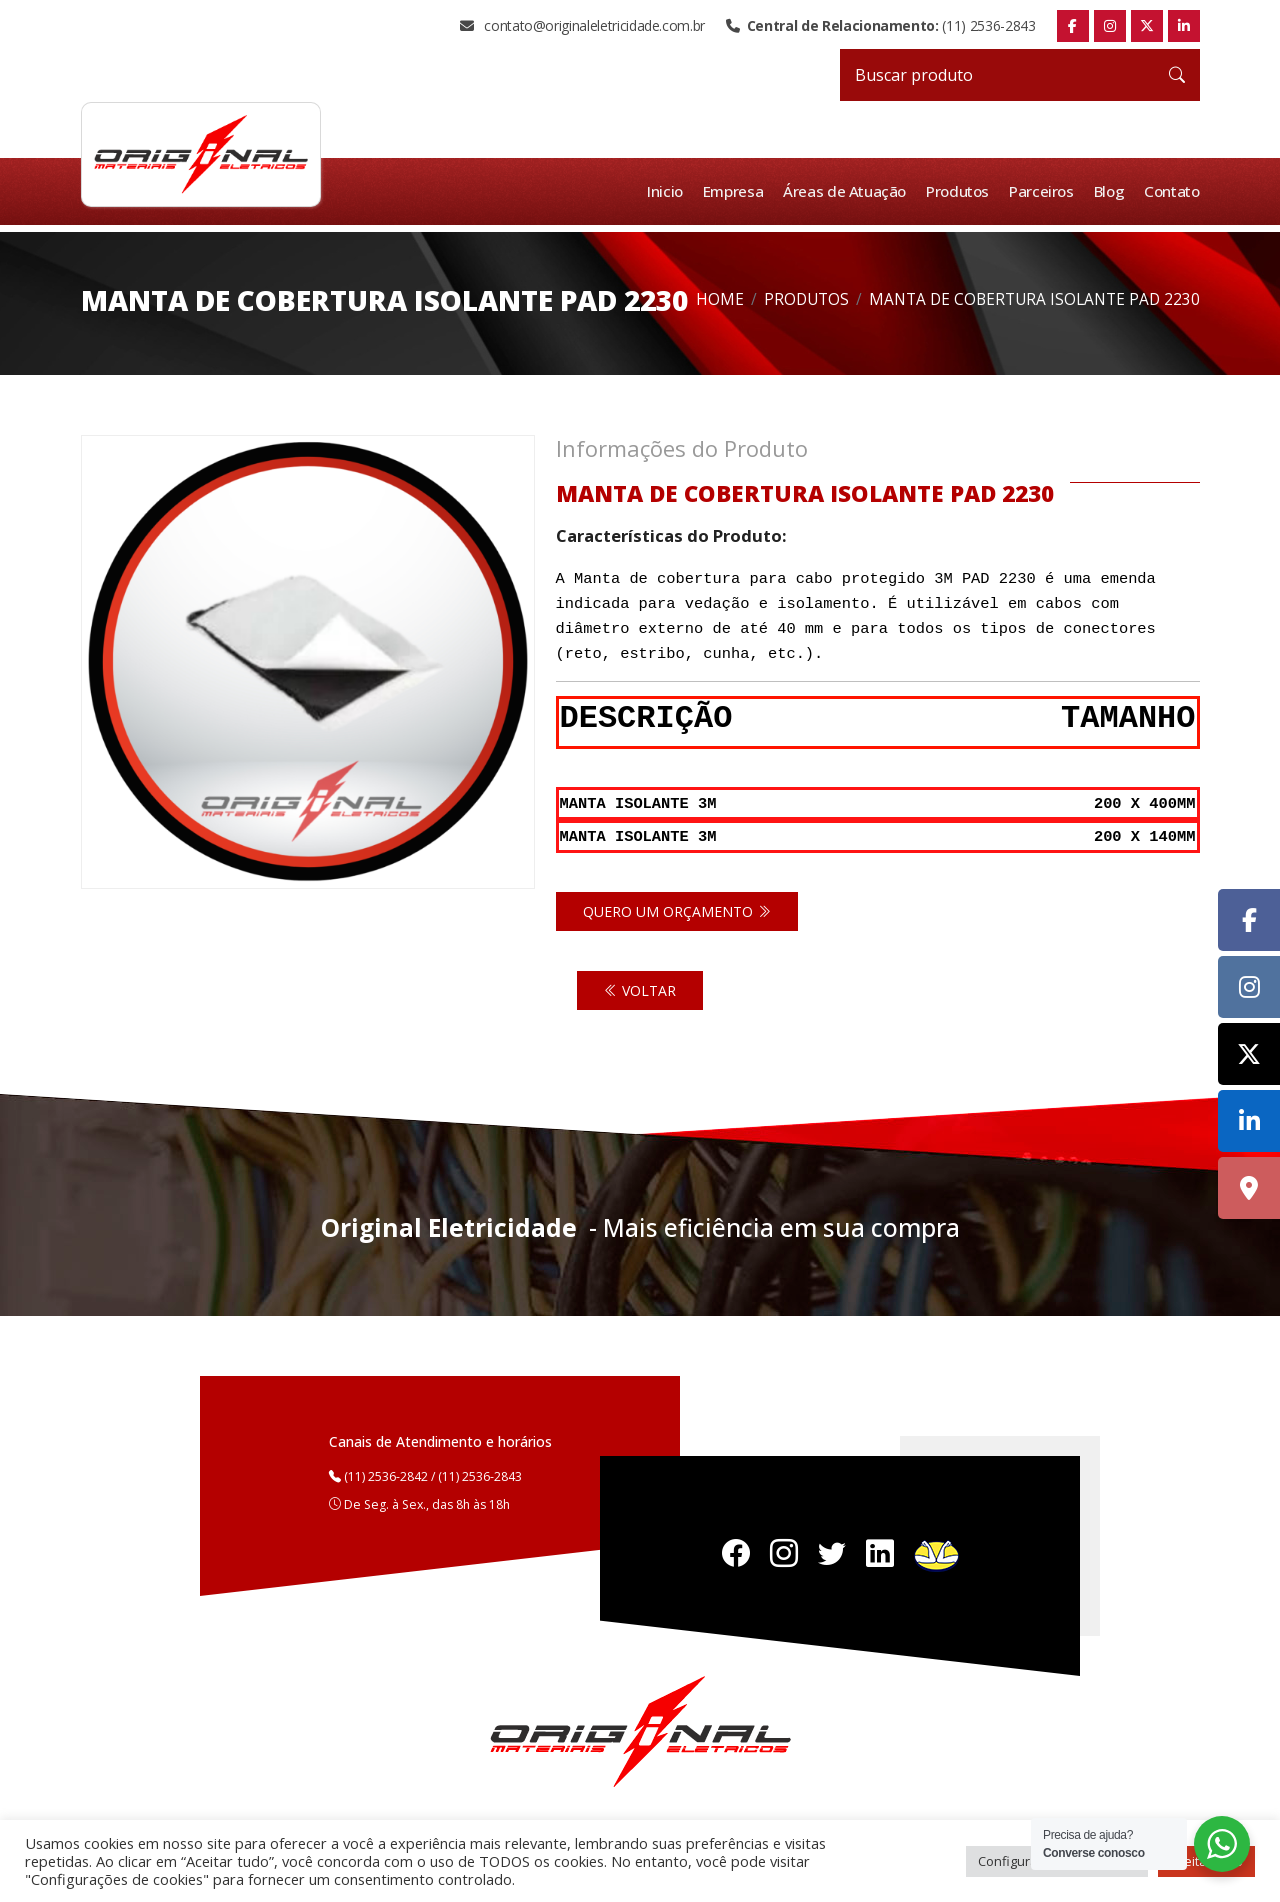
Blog (1110, 191)
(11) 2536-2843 (880, 26)
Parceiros (1043, 191)
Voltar (640, 987)
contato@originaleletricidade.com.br (582, 26)
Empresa (737, 191)
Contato (1172, 191)
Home (720, 299)
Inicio (669, 191)
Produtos (960, 191)
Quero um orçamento (677, 908)
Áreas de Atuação (848, 191)
